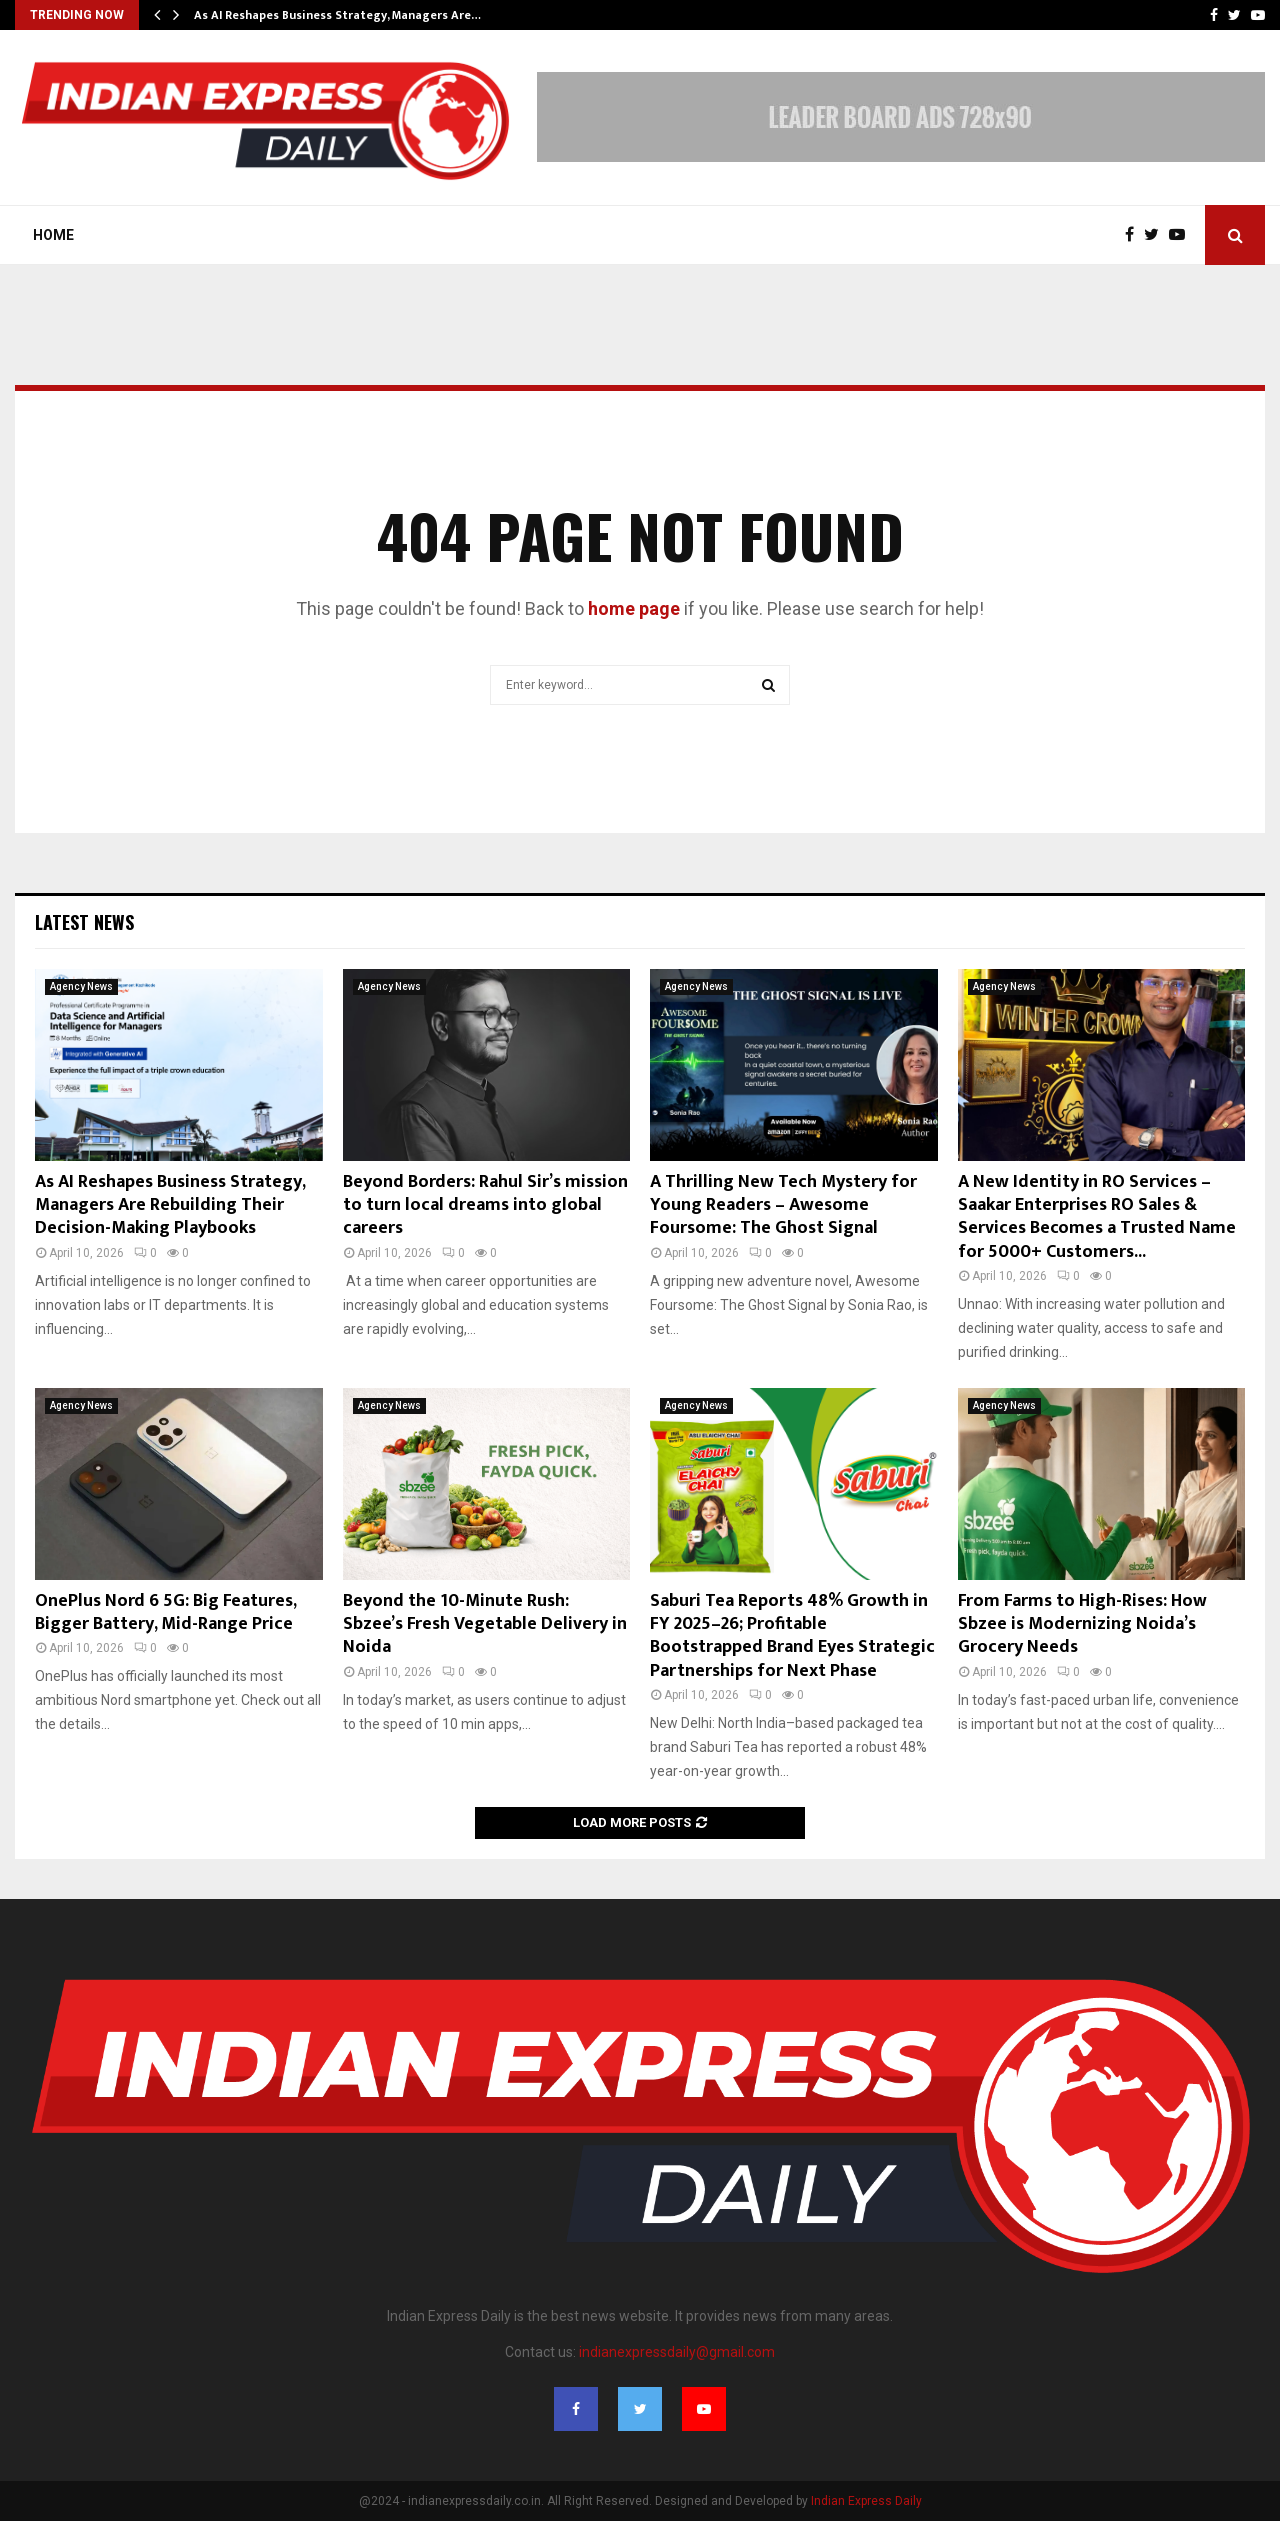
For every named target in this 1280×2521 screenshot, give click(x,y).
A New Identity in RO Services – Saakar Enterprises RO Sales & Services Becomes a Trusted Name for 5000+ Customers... (1097, 1217)
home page (634, 608)
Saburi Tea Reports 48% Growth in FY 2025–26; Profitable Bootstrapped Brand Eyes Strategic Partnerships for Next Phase (792, 1636)
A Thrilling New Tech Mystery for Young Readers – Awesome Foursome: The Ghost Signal (783, 1205)
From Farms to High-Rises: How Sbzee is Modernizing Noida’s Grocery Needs (1082, 1624)
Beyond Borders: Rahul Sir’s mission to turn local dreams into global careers (485, 1205)
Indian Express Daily (866, 2501)
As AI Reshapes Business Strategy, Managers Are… (337, 15)
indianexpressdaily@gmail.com (677, 2352)
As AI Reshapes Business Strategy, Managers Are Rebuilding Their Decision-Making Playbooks (170, 1205)
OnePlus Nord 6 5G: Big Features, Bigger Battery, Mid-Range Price (165, 1612)
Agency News (81, 986)
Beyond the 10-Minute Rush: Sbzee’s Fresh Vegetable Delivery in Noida (485, 1624)
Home (53, 235)
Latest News (84, 922)
